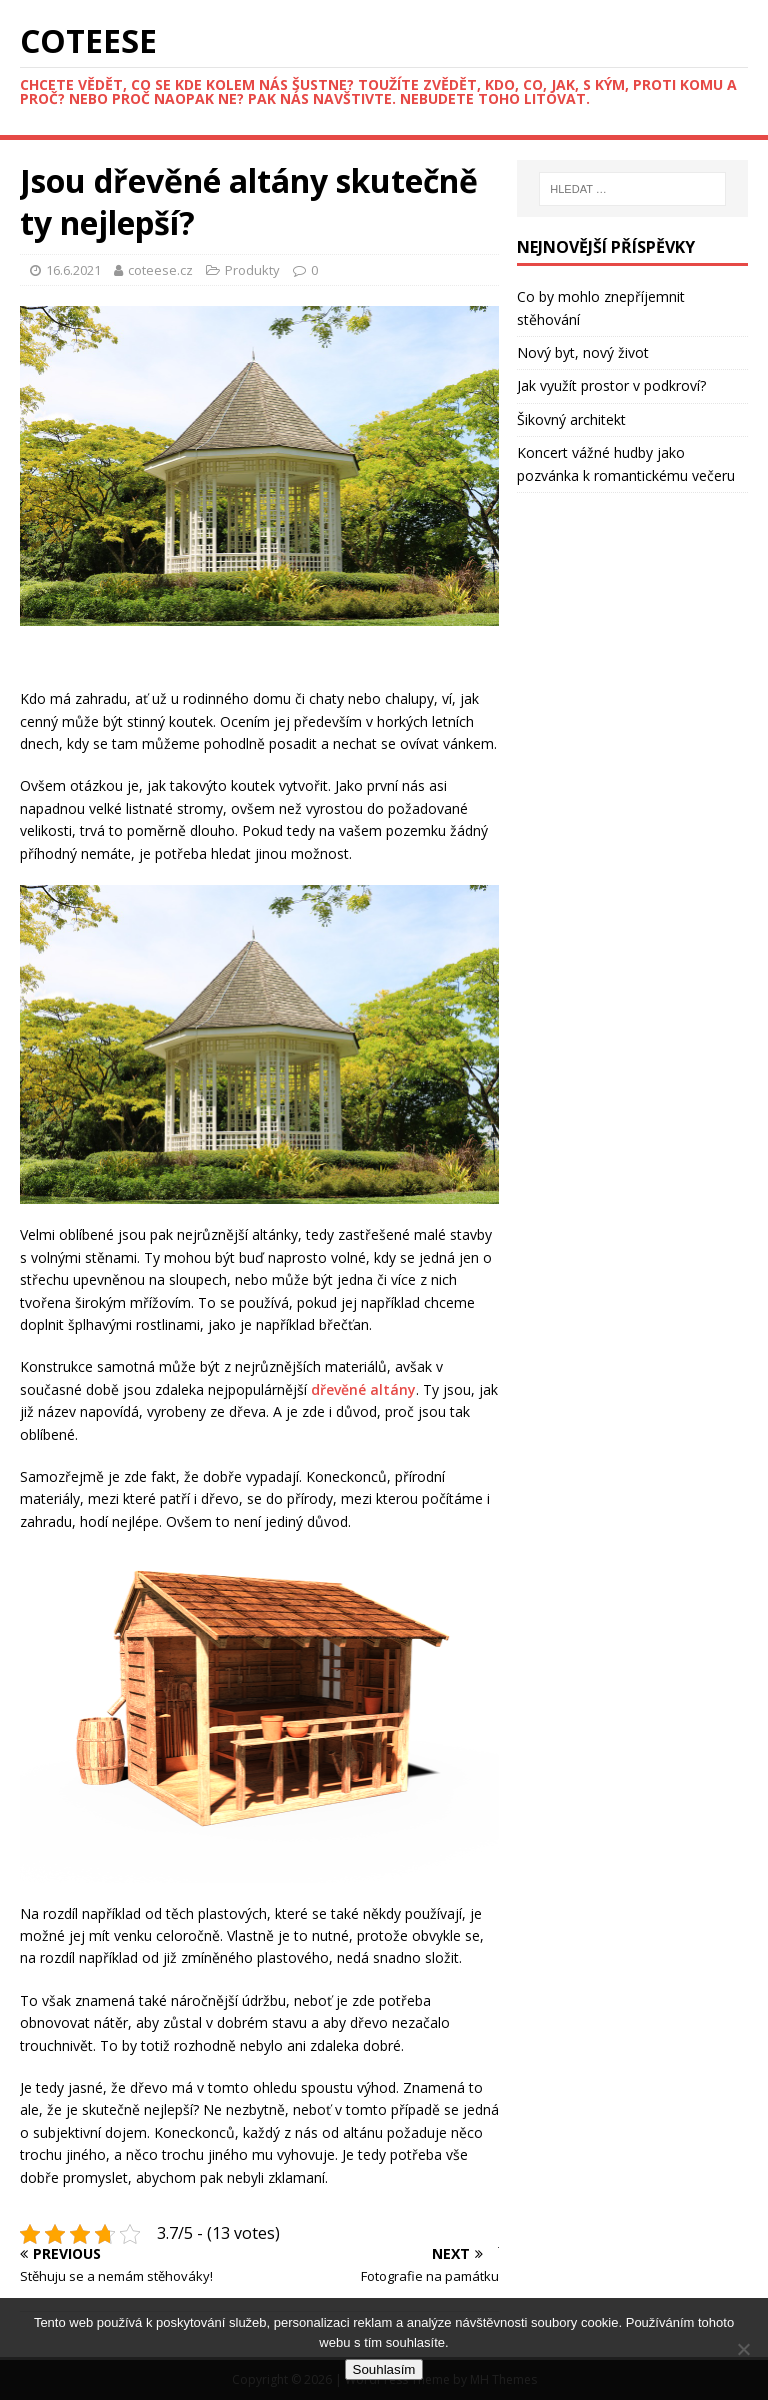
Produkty (252, 270)
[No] (743, 2349)
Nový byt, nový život (583, 352)
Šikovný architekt (571, 419)
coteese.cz (162, 270)
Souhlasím (384, 2369)
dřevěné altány (363, 1389)
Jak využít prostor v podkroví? (611, 385)
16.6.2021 (73, 270)
